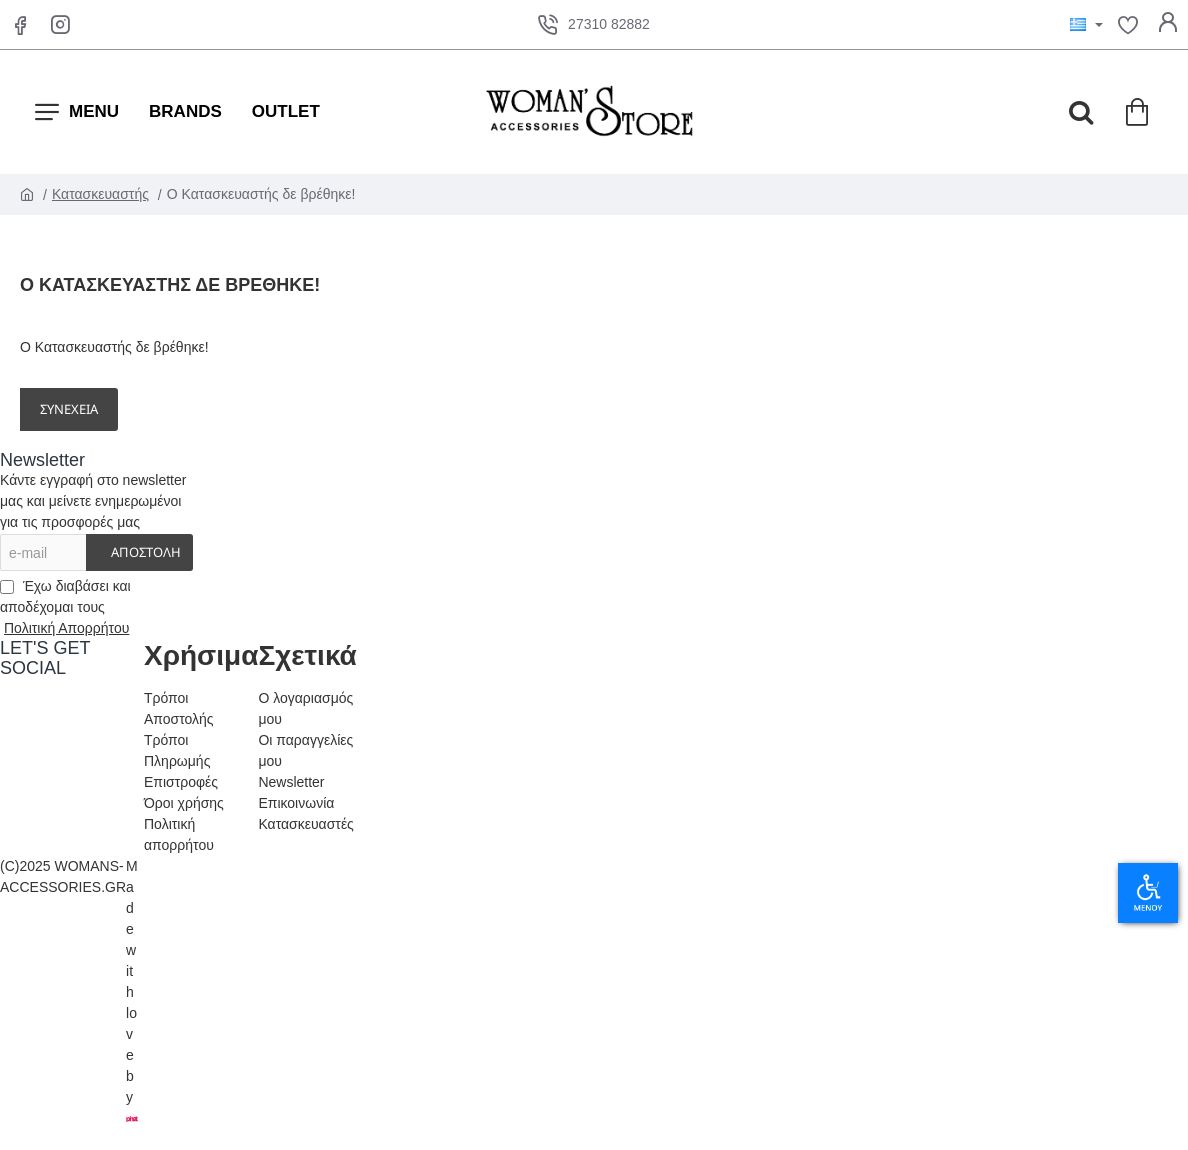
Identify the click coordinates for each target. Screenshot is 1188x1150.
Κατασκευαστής (100, 194)
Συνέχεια (69, 409)
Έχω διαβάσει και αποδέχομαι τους (66, 608)
